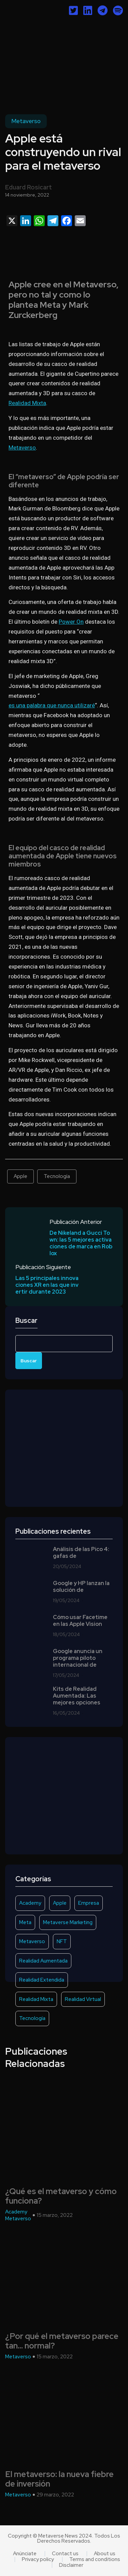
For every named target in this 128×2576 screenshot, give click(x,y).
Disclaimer (71, 2565)
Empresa (88, 1903)
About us (104, 2553)
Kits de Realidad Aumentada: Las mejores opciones (76, 1696)
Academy (30, 1903)
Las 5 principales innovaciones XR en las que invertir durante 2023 (47, 1285)
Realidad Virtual (83, 1999)
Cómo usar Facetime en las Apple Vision (80, 1621)
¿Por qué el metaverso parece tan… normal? (61, 2341)
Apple (20, 1176)
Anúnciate (25, 2553)
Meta (25, 1922)
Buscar (26, 1320)
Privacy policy (38, 2559)
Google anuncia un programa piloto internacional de (77, 1658)
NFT (62, 1941)
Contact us (65, 2553)
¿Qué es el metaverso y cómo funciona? (61, 2196)
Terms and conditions (94, 2559)
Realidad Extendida (41, 1979)
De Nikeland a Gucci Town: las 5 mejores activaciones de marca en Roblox (80, 1243)
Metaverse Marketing (68, 1922)
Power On (71, 621)
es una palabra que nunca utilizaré (52, 705)
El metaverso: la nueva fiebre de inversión (59, 2479)
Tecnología (57, 1176)
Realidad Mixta (27, 403)
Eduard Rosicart (28, 187)
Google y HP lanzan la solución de (81, 1587)
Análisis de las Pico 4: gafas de (81, 1553)
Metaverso (26, 121)
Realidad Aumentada (43, 1960)
